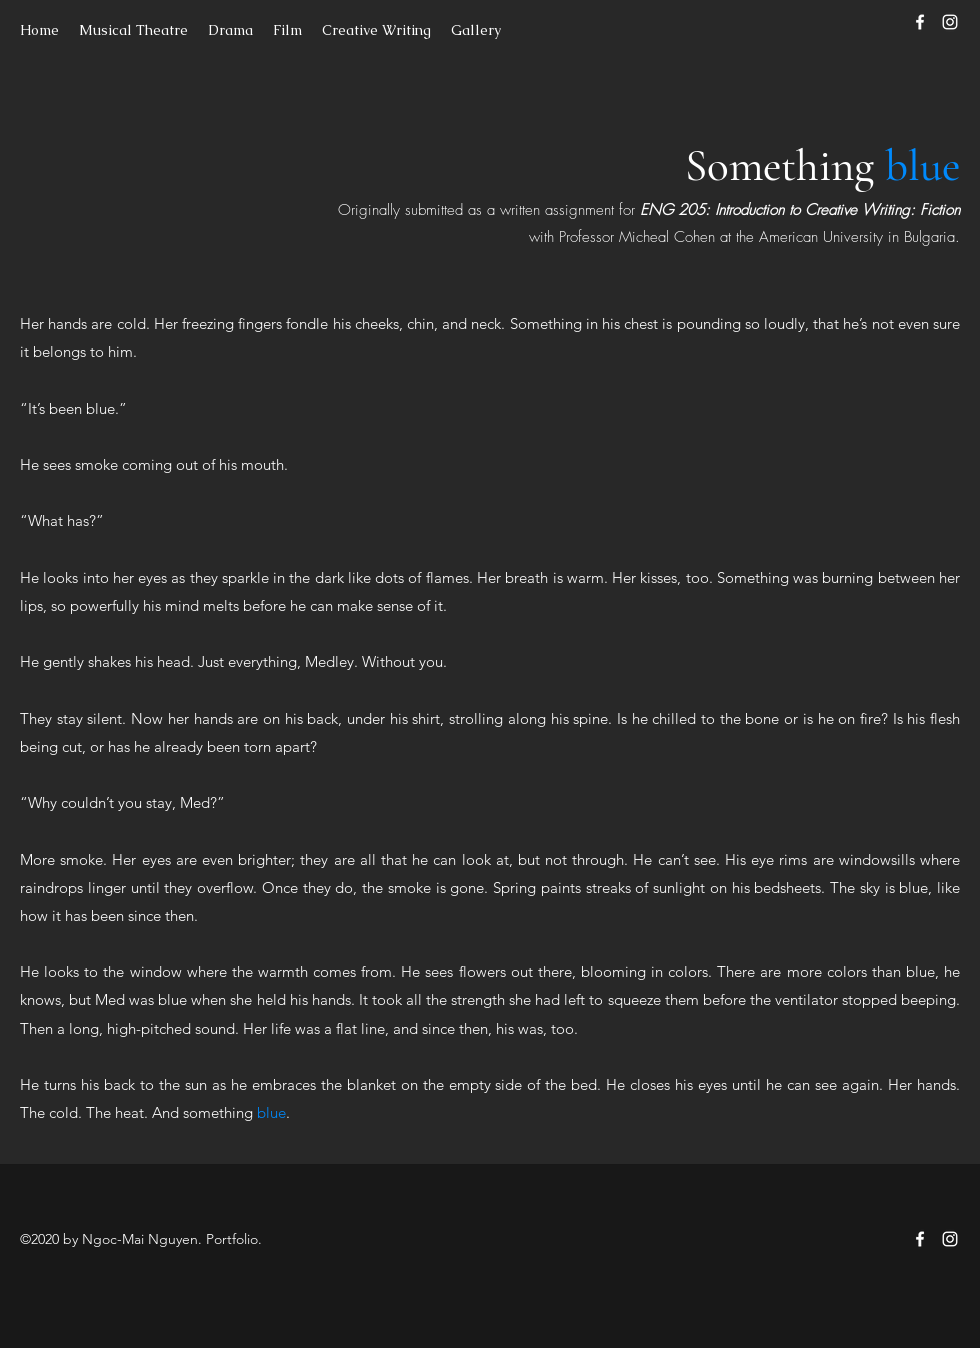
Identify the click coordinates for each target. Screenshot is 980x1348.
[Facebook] (920, 22)
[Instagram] (950, 22)
